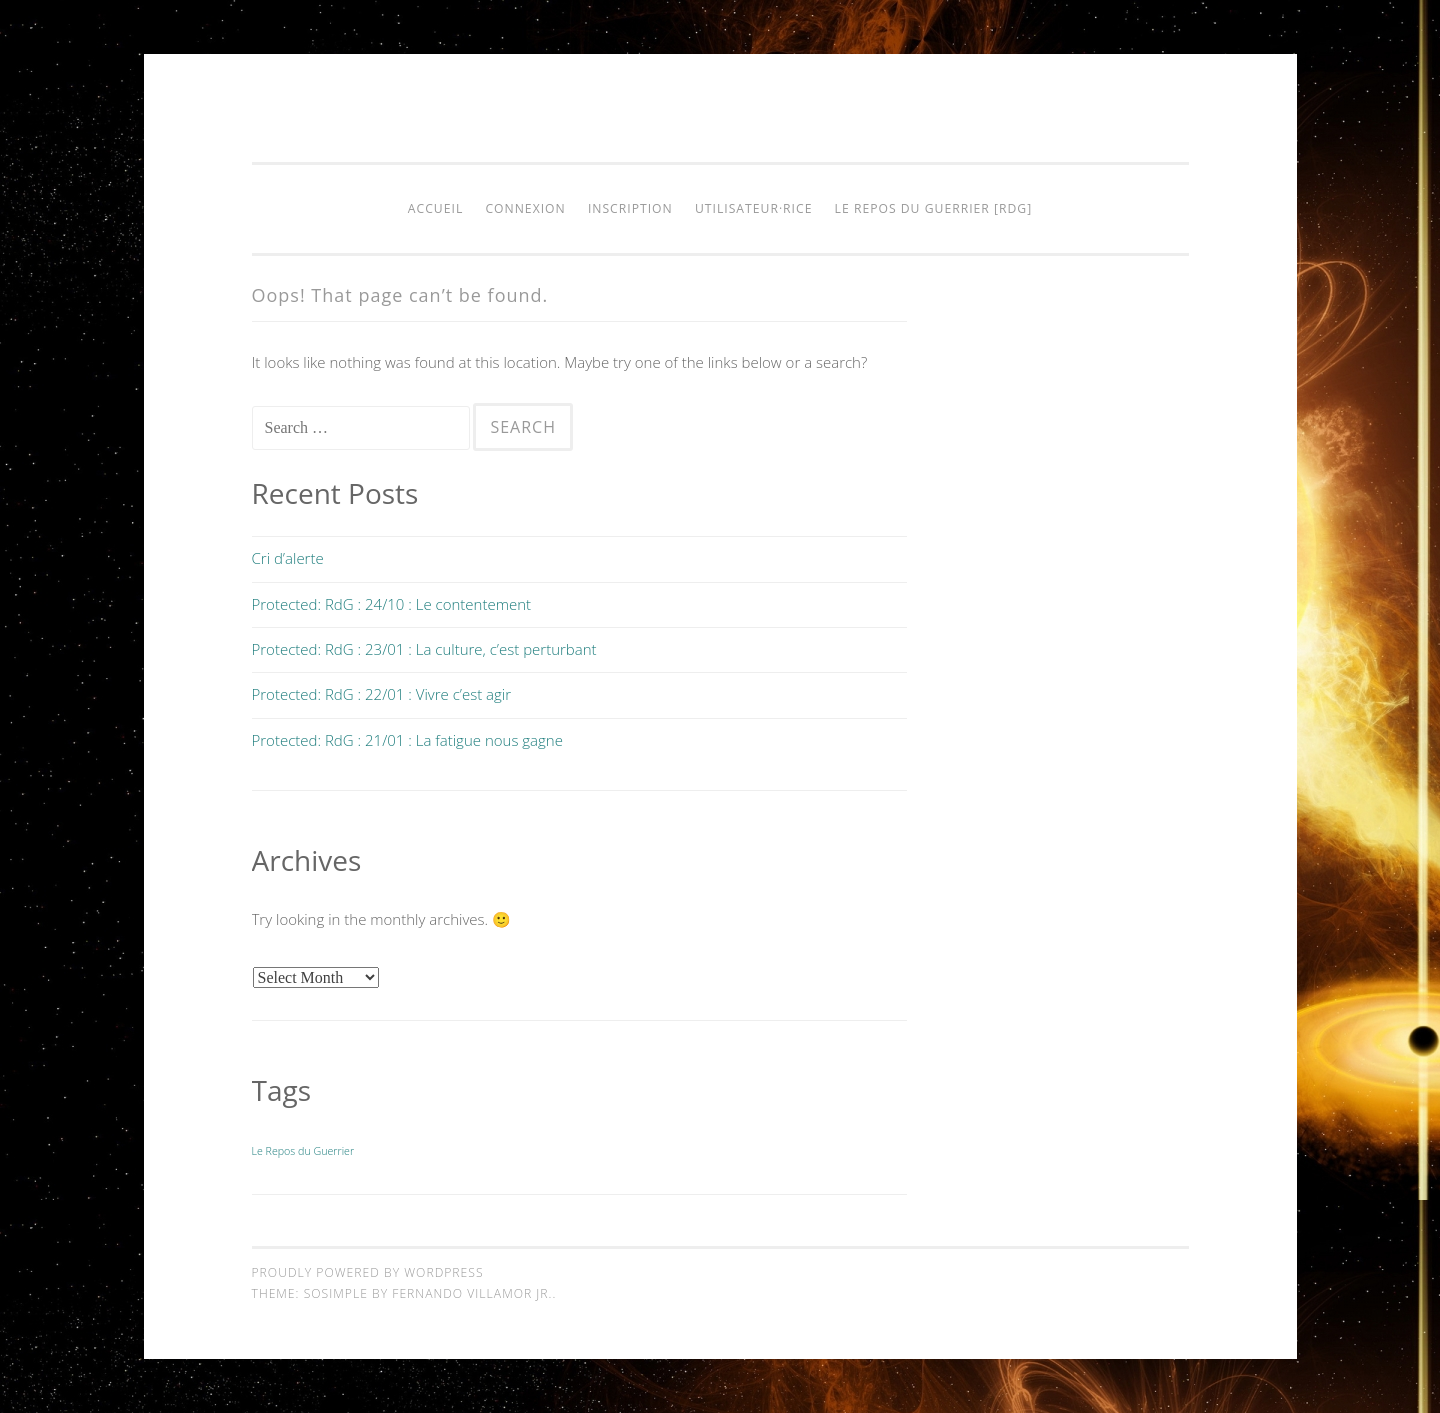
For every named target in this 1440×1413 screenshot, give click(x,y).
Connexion (525, 208)
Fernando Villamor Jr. (472, 1293)
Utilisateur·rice (754, 208)
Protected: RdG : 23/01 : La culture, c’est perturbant (424, 649)
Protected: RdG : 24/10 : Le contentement (392, 604)
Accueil (435, 208)
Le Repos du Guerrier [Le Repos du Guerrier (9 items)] (303, 1151)
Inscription (630, 208)
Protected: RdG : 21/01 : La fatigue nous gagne (407, 740)
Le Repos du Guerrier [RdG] (934, 208)
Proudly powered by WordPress (368, 1272)
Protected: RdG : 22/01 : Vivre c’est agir (382, 694)
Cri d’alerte (288, 558)
